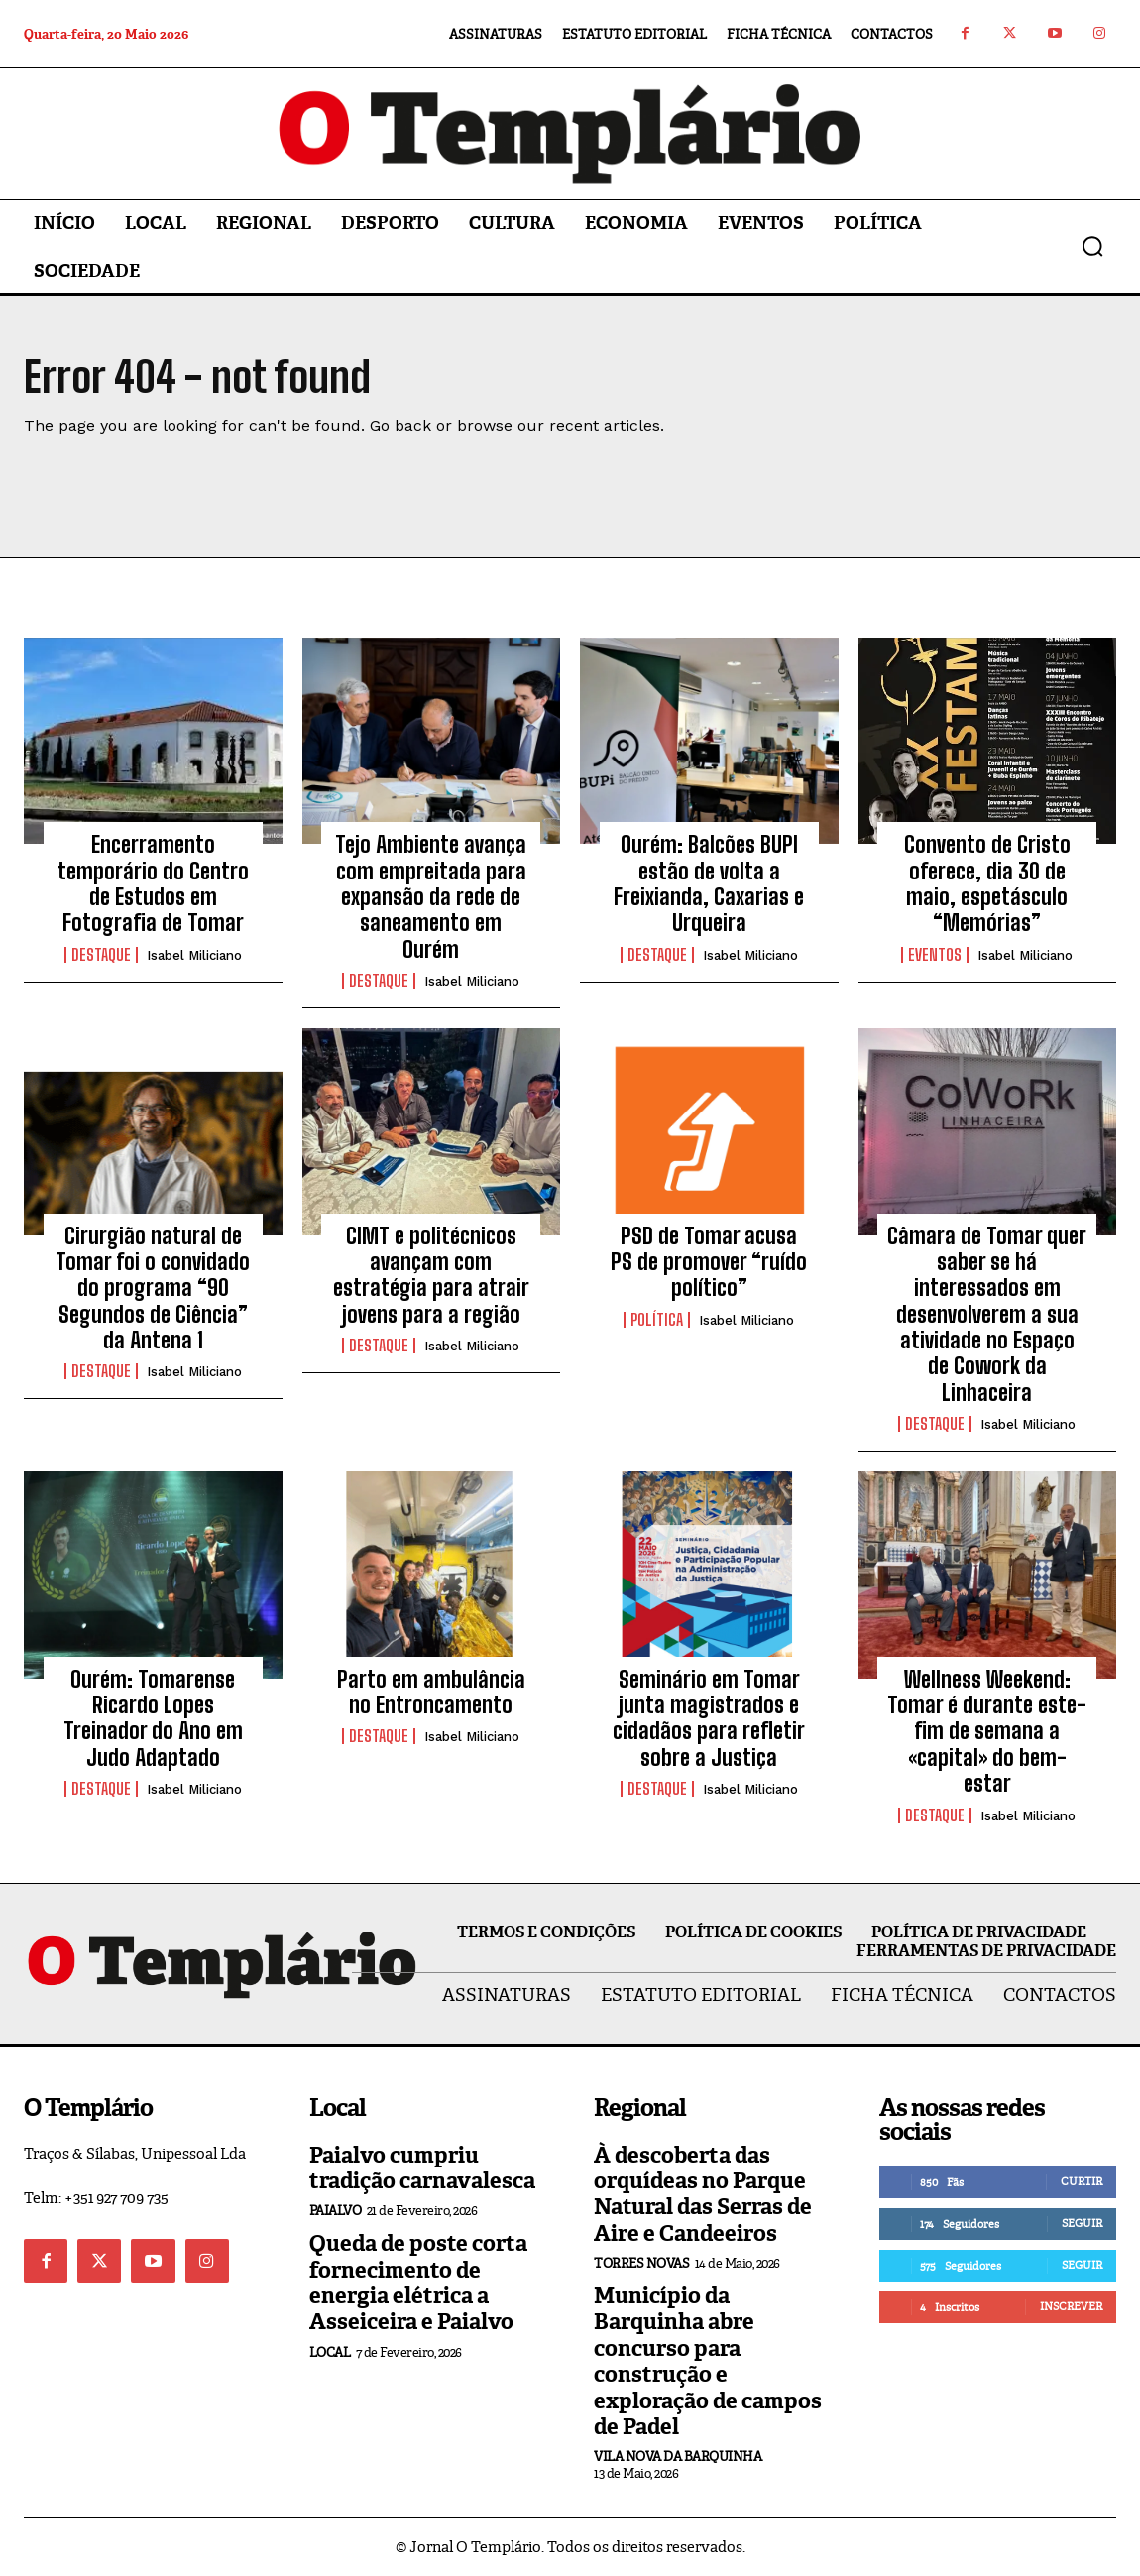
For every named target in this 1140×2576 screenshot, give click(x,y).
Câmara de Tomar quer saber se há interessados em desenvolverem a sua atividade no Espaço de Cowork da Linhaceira (986, 1314)
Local (330, 2352)
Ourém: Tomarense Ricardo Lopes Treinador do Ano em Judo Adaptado (153, 1718)
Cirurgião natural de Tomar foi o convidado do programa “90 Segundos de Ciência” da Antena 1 (153, 1288)
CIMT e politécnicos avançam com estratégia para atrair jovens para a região (431, 1275)
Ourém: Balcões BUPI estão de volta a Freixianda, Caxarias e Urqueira (709, 883)
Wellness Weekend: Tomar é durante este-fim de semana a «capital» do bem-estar (986, 1732)
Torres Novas (641, 2263)
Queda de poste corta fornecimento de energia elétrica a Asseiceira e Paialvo (418, 2282)
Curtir (1081, 2181)
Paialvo (335, 2210)
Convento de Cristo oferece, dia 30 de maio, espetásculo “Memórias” (987, 883)
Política (656, 1320)
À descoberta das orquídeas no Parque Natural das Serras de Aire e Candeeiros (703, 2194)
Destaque (101, 955)
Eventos (935, 955)
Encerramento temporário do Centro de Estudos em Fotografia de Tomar (153, 883)
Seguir (1082, 2223)
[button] (1092, 246)
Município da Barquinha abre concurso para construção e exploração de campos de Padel (708, 2361)
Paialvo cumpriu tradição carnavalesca (422, 2168)
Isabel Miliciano (194, 955)
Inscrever (1071, 2306)
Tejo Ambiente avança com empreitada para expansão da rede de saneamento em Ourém (430, 897)
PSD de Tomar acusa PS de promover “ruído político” (709, 1262)
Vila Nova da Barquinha (677, 2456)
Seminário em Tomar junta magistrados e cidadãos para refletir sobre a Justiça (709, 1718)
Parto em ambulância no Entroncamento (431, 1692)
